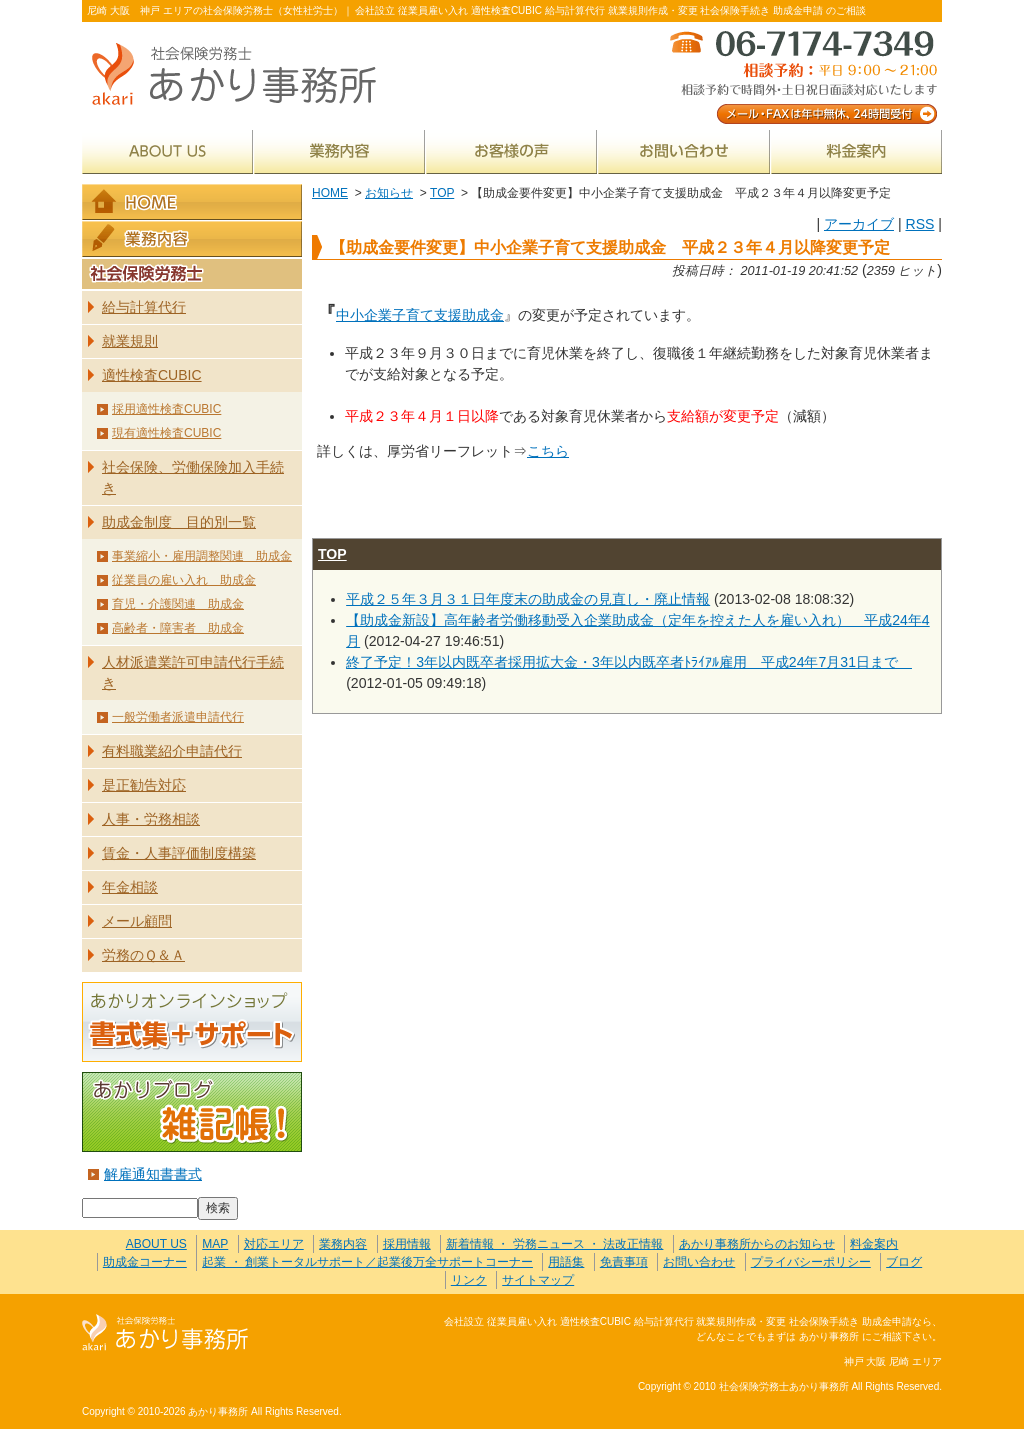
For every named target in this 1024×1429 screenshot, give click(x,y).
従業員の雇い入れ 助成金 (184, 580)
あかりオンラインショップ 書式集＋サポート (192, 1022)
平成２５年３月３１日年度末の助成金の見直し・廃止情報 (528, 599)
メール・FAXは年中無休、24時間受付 (802, 75)
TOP (442, 193)
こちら (548, 451)
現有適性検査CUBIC (166, 433)
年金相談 (130, 887)
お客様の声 (511, 151)
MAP (215, 1244)
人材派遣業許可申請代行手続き (193, 672)
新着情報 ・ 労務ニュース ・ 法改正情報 (554, 1244)
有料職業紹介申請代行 (172, 751)
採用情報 (407, 1244)
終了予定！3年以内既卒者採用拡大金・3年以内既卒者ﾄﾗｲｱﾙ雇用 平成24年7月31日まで (629, 662)
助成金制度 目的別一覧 (179, 522)
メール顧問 (137, 921)
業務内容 (339, 151)
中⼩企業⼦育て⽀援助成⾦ (420, 315)
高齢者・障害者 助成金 (178, 628)
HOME (330, 193)
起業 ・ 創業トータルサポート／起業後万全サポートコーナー (367, 1262)
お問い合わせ (684, 151)
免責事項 (624, 1262)
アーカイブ (859, 224)
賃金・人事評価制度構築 (179, 853)
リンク (469, 1280)
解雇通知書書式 (153, 1174)
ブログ (904, 1262)
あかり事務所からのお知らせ (757, 1244)
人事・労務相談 (151, 819)
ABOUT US (167, 151)
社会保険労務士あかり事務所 (165, 1333)
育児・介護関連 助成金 (178, 604)
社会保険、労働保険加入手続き (193, 477)
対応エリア (274, 1244)
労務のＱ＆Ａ (143, 955)
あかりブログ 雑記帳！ (192, 1112)
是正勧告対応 (144, 785)
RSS (919, 224)
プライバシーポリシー (811, 1262)
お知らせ (389, 193)
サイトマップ (538, 1280)
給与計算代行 (144, 307)
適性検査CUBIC (152, 375)
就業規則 (130, 341)
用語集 (566, 1262)
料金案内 (856, 151)
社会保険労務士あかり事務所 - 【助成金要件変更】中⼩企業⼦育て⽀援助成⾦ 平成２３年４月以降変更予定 (242, 75)
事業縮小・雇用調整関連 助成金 (202, 556)
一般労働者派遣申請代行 (178, 717)
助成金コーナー (145, 1262)
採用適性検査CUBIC (166, 409)
